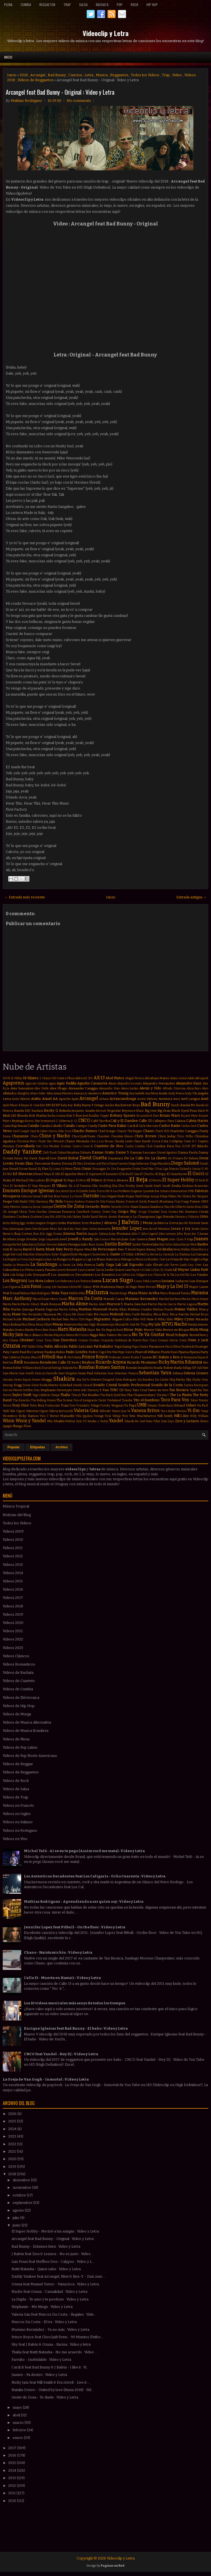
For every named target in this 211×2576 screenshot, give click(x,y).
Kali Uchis (166, 1244)
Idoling (14, 1223)
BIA (42, 1105)
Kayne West (83, 1249)
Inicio (8, 57)
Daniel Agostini (167, 1152)
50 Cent (58, 1078)
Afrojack (201, 1078)
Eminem (11, 1190)
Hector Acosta (108, 1217)
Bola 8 (70, 1115)
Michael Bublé (12, 1319)
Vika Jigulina (84, 1416)
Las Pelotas (27, 1270)
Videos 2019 (13, 1614)
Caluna (180, 1121)
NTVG (167, 1324)
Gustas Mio (176, 1212)
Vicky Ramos (28, 1416)
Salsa (83, 4)
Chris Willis (185, 1136)
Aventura (165, 1099)
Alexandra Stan (109, 1088)
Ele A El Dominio (80, 1186)
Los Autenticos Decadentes (72, 1275)
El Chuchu (147, 1174)
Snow (35, 1385)
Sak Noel (202, 1368)
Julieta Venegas (69, 1244)
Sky (188, 1379)
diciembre (22, 2180)
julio (16, 2218)
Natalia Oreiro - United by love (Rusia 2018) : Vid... (53, 2390)
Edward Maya (42, 1174)
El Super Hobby (178, 1179)
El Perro (81, 1180)
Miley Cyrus (184, 1319)
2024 (12, 2129)
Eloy (115, 1186)
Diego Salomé (185, 1163)
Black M (203, 1111)
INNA (204, 1217)
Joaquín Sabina (98, 1234)
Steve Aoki (80, 1390)
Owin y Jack (198, 1340)
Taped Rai (196, 1390)
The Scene (64, 1400)
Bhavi (140, 1111)
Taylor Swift (21, 1395)
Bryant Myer (189, 1115)
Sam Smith (26, 1373)
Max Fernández (32, 1314)
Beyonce (128, 1111)
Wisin (9, 1420)
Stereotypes (64, 1390)
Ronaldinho (145, 1368)
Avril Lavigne (190, 1099)
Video (177, 75)
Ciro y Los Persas (101, 1141)
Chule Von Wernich (51, 1141)
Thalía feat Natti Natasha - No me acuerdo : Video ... (54, 2352)
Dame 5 (122, 1152)
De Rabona (191, 1158)
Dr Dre (111, 1169)
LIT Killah (127, 1254)
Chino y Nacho (54, 1135)
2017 (12, 2448)
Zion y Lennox (187, 1421)
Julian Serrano (47, 1244)
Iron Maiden (91, 1223)
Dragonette (124, 1169)
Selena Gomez (196, 1373)
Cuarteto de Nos (108, 1146)
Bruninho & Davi (148, 1115)
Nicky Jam (13, 1334)
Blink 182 (9, 1115)
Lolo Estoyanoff (37, 1275)
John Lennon (167, 1234)
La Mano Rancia (104, 1259)
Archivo (61, 1447)
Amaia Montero (63, 1093)
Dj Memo (67, 1169)
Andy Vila (191, 1093)
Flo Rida (56, 1201)
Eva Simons (162, 1191)
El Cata (134, 1174)
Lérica (73, 1287)
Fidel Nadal (20, 1201)
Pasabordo (188, 1346)
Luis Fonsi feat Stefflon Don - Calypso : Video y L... (53, 2261)
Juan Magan (158, 1239)
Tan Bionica (178, 1390)
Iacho (6, 1223)
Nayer (91, 1330)
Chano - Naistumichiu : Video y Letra (58, 1952)
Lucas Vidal (141, 1281)
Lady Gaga (105, 1265)
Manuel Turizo (179, 1293)
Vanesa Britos (145, 1410)
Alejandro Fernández (159, 1083)
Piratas (25, 1357)
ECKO (7, 1174)
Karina (17, 1249)
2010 (12, 2501)
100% (6, 1078)
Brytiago (18, 1121)
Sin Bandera (145, 1379)
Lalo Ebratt (154, 1265)
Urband (179, 1405)
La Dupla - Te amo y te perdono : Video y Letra (50, 2299)
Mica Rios (161, 1314)
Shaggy (46, 1379)
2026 (12, 2114)
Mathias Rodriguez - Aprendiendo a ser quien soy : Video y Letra (83, 1901)
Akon (112, 1083)
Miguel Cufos (122, 1319)
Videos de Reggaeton (35, 80)
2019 (12, 2167)
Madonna (107, 1287)
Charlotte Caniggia (184, 1131)
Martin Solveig (68, 1309)
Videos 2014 (13, 1573)
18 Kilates (31, 1078)
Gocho (41, 1212)
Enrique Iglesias (37, 1190)
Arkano (104, 1099)
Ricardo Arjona (111, 1362)
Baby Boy (67, 1105)
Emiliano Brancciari (195, 1186)
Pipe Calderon (12, 1357)
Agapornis (13, 1083)
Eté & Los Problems (118, 1191)
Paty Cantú (11, 1352)
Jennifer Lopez (126, 1228)
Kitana (39, 1254)
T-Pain (104, 1390)
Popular (13, 1447)
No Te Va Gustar (148, 1334)
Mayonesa (49, 1314)
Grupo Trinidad (149, 1212)
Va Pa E (202, 1405)
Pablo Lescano (81, 1346)
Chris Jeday (167, 1136)
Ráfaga (187, 1368)
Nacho (180, 1324)
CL (75, 1121)
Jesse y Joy (181, 1228)
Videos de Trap (15, 1797)
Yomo (148, 1421)
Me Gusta (101, 1314)
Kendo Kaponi (137, 1249)
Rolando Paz (70, 1368)
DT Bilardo (200, 1146)
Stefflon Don (31, 1390)
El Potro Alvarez (116, 1180)
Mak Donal (11, 1293)
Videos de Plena (16, 1739)
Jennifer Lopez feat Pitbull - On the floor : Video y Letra (74, 1927)
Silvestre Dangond (102, 1379)
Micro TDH (77, 1319)
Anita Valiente (21, 1099)
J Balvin (128, 1222)
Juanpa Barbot (12, 1244)
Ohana (13, 1340)
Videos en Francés (18, 1805)
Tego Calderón (41, 1395)
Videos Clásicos (16, 1656)
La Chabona (182, 1254)
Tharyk (76, 1395)
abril (17, 2415)
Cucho (129, 1146)
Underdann (165, 1405)
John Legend (149, 1234)
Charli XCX (162, 1131)
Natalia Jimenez (198, 1324)
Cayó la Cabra (39, 1131)
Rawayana (190, 1357)
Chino (34, 1136)
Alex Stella (41, 1088)
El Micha (19, 1180)
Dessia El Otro (73, 1163)
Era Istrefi (62, 1191)
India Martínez (69, 1223)
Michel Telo (60, 1319)
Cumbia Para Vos (167, 1146)
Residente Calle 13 (55, 1362)
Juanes (201, 1238)
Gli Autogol (10, 1212)
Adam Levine (178, 1078)
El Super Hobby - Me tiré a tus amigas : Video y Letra (55, 2231)
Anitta (36, 1099)
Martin (152, 1304)
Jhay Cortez (23, 1234)
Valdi (6, 1411)
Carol (16, 1131)
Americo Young (115, 1093)
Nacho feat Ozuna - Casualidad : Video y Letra (49, 2291)
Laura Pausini (45, 1270)
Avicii (176, 1099)
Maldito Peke (77, 1293)
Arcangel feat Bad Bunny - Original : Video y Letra (60, 92)
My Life (154, 1324)
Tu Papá (130, 1405)
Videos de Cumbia (18, 1689)
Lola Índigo (17, 1275)
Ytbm (156, 1421)
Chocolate (103, 1136)
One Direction (64, 1340)
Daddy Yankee (22, 1151)
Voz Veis (128, 1416)
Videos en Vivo (15, 1839)
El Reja (138, 1179)
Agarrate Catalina (36, 1083)
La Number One (154, 1259)
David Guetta (93, 1157)
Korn (48, 1254)
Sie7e (85, 1379)
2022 (12, 2144)
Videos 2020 (13, 1623)
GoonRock (83, 1212)
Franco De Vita (95, 1201)
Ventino (181, 1411)
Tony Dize (20, 1405)
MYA (96, 1287)
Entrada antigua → (191, 897)
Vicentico (10, 1416)
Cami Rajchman (15, 1126)
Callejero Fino (163, 1121)
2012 (12, 2486)
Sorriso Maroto (12, 1390)
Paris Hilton (173, 1346)
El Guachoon (176, 1174)
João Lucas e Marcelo (107, 1239)
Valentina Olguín (37, 1411)
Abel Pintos (115, 1078)
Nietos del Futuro (77, 1335)
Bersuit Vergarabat (108, 1111)
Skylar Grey (200, 1379)
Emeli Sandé (162, 1186)
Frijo (177, 1201)
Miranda (201, 1319)
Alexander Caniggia (83, 1088)
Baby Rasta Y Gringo (89, 1105)
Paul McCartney (32, 1352)
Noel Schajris (177, 1335)
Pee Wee (112, 1352)
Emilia (176, 1186)
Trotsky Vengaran (111, 1405)
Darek (33, 1158)
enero (18, 2438)
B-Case (35, 1105)
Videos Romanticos (19, 1664)
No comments (79, 101)
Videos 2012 (13, 1556)
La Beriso (152, 1254)
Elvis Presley (126, 1186)
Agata (52, 1083)
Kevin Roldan (181, 1249)
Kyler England (61, 1254)
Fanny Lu (67, 1196)
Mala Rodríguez (40, 1293)
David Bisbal (67, 1158)
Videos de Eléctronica (21, 1697)
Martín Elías (117, 1309)
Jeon (145, 1229)
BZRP (55, 1105)
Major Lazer (198, 1287)
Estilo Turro (97, 1191)
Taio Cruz (139, 1390)
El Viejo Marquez (39, 1186)
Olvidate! (27, 1340)
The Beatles (90, 1395)
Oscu (153, 1340)
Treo (72, 1405)
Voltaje (116, 1416)
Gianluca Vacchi (161, 1207)
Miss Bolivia (12, 1324)
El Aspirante (94, 1174)
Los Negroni (15, 1280)
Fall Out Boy (50, 1196)
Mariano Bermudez (141, 1299)
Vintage (99, 1416)
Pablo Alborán (56, 1346)
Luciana (168, 1281)
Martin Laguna (187, 1304)
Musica (102, 75)
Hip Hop (152, 4)
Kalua (177, 1244)
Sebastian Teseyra (126, 1373)
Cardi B (132, 1126)
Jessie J (196, 1229)
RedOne (8, 1362)
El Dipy (160, 1174)
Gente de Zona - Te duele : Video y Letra (45, 2397)
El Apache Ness (73, 1174)
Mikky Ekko (165, 1319)
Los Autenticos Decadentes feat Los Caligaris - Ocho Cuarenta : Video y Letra (94, 1876)
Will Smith (165, 1416)
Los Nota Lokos (41, 1281)
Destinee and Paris (96, 1163)
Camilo (69, 1126)
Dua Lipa (162, 1169)
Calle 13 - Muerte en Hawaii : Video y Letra (62, 1978)
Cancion (75, 75)
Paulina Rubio (54, 1352)
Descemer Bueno (47, 1163)
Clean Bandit (142, 1141)
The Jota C (162, 1395)
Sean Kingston (67, 1373)
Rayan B (203, 1357)
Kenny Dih (154, 1249)
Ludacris (182, 1281)
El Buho (124, 1174)
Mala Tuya (59, 1293)
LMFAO (140, 1254)
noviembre (22, 2187)
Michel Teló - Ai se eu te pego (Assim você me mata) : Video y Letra (84, 1851)
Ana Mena (151, 1093)
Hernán (168, 1217)
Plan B (61, 1357)
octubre (20, 2195)
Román (131, 1368)
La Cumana (200, 1254)
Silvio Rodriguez (126, 1379)
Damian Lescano (143, 1152)
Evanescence (179, 1191)
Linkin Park (199, 1269)
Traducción (52, 1405)
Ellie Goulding (101, 1186)
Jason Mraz (49, 1229)
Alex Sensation (22, 1088)
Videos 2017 (13, 1598)
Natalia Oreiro (13, 1330)
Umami (152, 1405)
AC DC (88, 1078)
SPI (194, 1368)
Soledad (65, 1385)
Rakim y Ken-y (171, 1357)
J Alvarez (109, 1223)
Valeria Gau (86, 1410)
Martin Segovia (46, 1309)
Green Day (109, 1212)
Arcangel (37, 75)
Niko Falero (108, 1335)
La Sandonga (43, 1264)
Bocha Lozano (57, 1115)
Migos (89, 1319)
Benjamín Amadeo (83, 1111)
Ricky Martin (171, 1362)
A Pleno (69, 1078)
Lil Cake (145, 1270)
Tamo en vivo (158, 1390)
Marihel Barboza (170, 1299)
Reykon (88, 1362)
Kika (26, 1254)
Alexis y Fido (151, 1088)
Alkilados (10, 1093)
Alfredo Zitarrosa (174, 1088)
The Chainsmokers (141, 1395)
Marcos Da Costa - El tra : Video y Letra (44, 2322)
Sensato (8, 1379)
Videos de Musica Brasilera (25, 1731)
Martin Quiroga (22, 1309)
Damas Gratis (103, 1152)
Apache (65, 1099)
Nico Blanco (33, 1335)
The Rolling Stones (43, 1400)
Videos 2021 (13, 1631)
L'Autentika (98, 1254)
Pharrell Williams (147, 1352)
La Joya (47, 1259)
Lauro (82, 1270)
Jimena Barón (75, 1233)
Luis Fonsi (31, 1286)
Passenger (201, 1346)
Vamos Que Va (121, 1411)
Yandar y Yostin (97, 1421)
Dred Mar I (148, 1169)
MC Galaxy (84, 1287)
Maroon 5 (115, 1304)
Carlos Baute (170, 1126)
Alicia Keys (194, 1088)
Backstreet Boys (127, 1105)
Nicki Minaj (199, 1329)
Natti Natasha (72, 1329)
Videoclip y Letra (106, 33)
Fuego (185, 1201)
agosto (19, 2210)
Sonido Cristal (105, 1385)
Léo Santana (60, 1287)
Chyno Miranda (77, 1141)
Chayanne (20, 1136)
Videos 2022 (13, 1639)
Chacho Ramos (84, 1131)
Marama (199, 1292)
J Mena (146, 1223)
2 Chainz (45, 1078)
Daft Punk (50, 1152)
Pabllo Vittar (36, 1346)
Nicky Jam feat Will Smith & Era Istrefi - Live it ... (51, 2382)
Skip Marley (177, 1379)
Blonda (22, 1115)
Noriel (194, 1335)
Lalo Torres (171, 1265)
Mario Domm (199, 1299)
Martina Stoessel (93, 1309)
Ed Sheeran (22, 1174)
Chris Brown (145, 1136)
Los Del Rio (182, 1275)
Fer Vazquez (200, 1196)
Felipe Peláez (168, 1196)
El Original (54, 1180)
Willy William (199, 1416)
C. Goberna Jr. (64, 1121)
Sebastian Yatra (155, 1372)
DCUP (186, 1146)
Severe (36, 1379)
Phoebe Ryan (169, 1352)
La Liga (86, 1259)
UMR (142, 1405)
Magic (133, 1287)
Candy (92, 1126)
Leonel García (95, 1270)
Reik (18, 1362)
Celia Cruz (64, 1131)
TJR (121, 1390)
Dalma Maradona (69, 1152)
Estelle (83, 1191)
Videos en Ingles (17, 1814)
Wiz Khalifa (56, 1421)
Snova (26, 1385)
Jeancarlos (104, 1229)
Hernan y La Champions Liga (140, 1217)
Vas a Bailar (168, 1411)
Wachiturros (146, 1416)
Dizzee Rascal (28, 1169)
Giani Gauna (139, 1207)
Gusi (164, 1212)
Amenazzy (81, 1093)
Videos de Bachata (18, 1672)
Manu (164, 1293)
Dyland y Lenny (190, 1169)
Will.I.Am (181, 1416)
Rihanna (193, 1362)
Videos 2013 (13, 1565)
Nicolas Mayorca (54, 1335)
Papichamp (123, 1346)
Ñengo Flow (22, 1426)
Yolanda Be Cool (134, 1421)
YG (85, 1421)
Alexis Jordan (129, 1088)
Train (65, 1405)
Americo (95, 1093)
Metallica (146, 1314)
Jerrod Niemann (159, 1229)
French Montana (160, 1201)
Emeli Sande (144, 1186)
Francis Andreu (74, 1201)
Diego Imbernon (139, 1163)
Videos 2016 (13, 1589)
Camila (33, 1126)
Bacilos (109, 1105)
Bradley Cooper (99, 1115)
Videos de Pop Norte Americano (30, 1756)
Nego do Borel (114, 1330)
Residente (31, 1362)
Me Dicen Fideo (82, 1314)
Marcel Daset (41, 1299)
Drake (136, 1169)
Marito (16, 1304)
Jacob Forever (190, 1223)
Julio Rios (88, 1244)
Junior (100, 1244)
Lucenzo (155, 1281)
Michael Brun (199, 1314)
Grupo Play (127, 1211)
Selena (178, 1373)
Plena (8, 4)
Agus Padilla (66, 1083)
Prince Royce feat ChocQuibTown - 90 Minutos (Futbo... (57, 2337)
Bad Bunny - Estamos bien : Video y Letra (46, 2246)
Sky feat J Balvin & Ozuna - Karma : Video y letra (51, 2344)
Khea (194, 1249)
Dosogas (99, 1169)
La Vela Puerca (83, 1265)
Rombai (87, 1367)
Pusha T (136, 1357)
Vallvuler (105, 1411)
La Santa (64, 1265)
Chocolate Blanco (122, 1136)
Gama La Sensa (31, 1207)
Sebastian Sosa (104, 1373)
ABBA (79, 1078)
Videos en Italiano (18, 1822)
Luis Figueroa (12, 1287)
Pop (120, 4)
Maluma (97, 1292)
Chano (148, 1131)
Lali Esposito (133, 1265)
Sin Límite (161, 1379)
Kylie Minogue (80, 1254)
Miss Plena (28, 1324)
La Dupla (9, 1259)
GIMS (204, 1201)
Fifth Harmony (38, 1201)
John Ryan (184, 1234)
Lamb (183, 1265)
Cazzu (52, 1131)
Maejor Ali (122, 1287)
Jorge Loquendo (49, 1239)
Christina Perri (26, 1141)
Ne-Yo (101, 1330)
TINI (114, 1390)
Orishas (94, 1340)
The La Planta (180, 1395)
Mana (132, 1293)
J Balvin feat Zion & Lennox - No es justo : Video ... (53, 2254)
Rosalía (158, 1368)
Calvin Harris (197, 1121)
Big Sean (164, 1111)
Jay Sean (75, 1229)
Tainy (128, 1390)
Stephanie (48, 1390)
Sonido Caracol (82, 1385)
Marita (7, 1304)
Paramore (157, 1346)
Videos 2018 (13, 1606)
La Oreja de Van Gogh (182, 1259)
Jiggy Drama (54, 1234)
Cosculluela (25, 1146)
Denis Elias (24, 1163)
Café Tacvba (100, 1121)
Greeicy (96, 1212)
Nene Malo (133, 1329)
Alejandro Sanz (189, 1083)
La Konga (59, 1259)
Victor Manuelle (62, 1416)
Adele (191, 1078)
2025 (12, 2121)
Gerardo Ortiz (120, 1207)
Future (195, 1201)
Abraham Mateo (157, 1078)
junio (17, 2225)
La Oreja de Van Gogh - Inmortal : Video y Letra (46, 2079)
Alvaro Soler (38, 1093)
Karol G (29, 1249)
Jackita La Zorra (166, 1223)
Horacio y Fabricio (187, 1217)
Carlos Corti (189, 1126)
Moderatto (70, 1324)
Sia (78, 1379)
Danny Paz (21, 1158)
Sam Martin (10, 1373)
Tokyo (194, 1400)
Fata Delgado (108, 1196)
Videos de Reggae (18, 1764)
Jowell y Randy (80, 1239)
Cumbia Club (143, 1146)
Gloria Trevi (27, 1212)
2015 (12, 2463)
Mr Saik (130, 1324)
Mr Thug (142, 1324)
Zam (164, 1421)
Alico (205, 1088)
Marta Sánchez (136, 1304)
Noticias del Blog (17, 1515)
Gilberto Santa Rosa (188, 1207)
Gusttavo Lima (39, 1217)
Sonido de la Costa (167, 1385)
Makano (25, 1293)
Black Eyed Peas (184, 1111)
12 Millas (16, 1078)
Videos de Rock (16, 1781)
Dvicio (174, 1169)
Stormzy (93, 1390)
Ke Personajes (105, 1249)
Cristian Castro (70, 1146)
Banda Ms (187, 1105)
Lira (6, 1274)
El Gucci (196, 1173)
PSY (24, 1346)
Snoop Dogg (12, 1385)
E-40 (205, 1169)
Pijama (183, 1352)
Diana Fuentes (118, 1163)
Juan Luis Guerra (134, 1239)
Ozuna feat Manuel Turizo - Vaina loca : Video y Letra (55, 2284)
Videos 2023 (13, 1648)
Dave (53, 1158)
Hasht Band (90, 1217)
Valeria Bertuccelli (61, 1411)
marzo (18, 2422)
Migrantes (102, 1319)
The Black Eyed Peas (113, 1395)
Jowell (63, 1239)
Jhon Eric (39, 1234)
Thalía (65, 1395)
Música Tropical (16, 1506)
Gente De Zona (69, 1206)
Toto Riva (37, 1405)
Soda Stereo (49, 1385)
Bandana (37, 1111)
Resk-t (76, 1362)
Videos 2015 (13, 1581)
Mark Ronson (50, 1304)
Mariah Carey (113, 1299)
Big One (151, 1111)
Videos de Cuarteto (19, 1681)
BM (48, 1105)
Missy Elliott (44, 1324)
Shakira (64, 1378)
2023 (12, 2136)
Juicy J (33, 1244)
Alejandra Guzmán (129, 1083)
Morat (120, 1324)
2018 (24, 75)
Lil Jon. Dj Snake (162, 1270)
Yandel (116, 1420)
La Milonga (124, 1259)
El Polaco (94, 1180)
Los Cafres (123, 1275)
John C (136, 1234)
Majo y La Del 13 (172, 1286)
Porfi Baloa (74, 1357)
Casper (24, 1131)
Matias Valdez (186, 1309)
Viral (108, 1416)
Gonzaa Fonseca (61, 1212)
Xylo (79, 1421)
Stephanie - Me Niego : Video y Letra (42, 2307)
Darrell (43, 1158)
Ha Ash (67, 1217)
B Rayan (24, 1105)
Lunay (47, 1287)
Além (49, 1093)
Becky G (51, 1110)
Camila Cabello (51, 1126)
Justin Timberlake (146, 1244)
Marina (186, 1299)
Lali (118, 1265)
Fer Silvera (184, 1196)
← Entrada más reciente (24, 897)
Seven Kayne (22, 1379)
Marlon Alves (97, 1304)
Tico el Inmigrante (85, 1400)
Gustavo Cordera (16, 1217)
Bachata (102, 4)
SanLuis (40, 1373)
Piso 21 (36, 1357)
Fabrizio (26, 1196)
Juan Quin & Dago (181, 1239)
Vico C (44, 1416)
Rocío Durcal (42, 1368)
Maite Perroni (147, 1287)
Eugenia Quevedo (142, 1191)
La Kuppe (74, 1259)
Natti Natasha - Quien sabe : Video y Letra (46, 2269)
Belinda (65, 1111)
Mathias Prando (163, 1309)
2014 (12, 2470)
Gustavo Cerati (197, 1212)
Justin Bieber (118, 1244)
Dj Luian (54, 1169)
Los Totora (82, 1281)
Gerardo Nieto (97, 1206)
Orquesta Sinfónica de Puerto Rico (124, 1340)
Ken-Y (122, 1249)
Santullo (51, 1373)
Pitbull (48, 1356)
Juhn (25, 1244)
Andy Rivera (176, 1093)
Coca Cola (160, 1141)
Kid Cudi (17, 1254)
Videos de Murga (17, 1714)
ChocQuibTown (83, 1136)
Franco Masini (115, 1201)
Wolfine (70, 1421)
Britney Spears (122, 1115)
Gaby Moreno (11, 1207)
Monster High (87, 1324)
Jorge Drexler (27, 1239)
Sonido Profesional (134, 1385)
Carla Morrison (148, 1126)
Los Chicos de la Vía (161, 1275)
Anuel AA (50, 1099)
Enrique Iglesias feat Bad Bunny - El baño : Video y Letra (76, 2028)
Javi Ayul (63, 1229)
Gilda (204, 1207)
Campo (81, 1126)
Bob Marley (38, 1115)
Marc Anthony (17, 1298)
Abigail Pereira (134, 1078)
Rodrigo (57, 1368)
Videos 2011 (13, 1548)
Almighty (23, 1093)
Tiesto (102, 1400)
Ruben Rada (172, 1368)
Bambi (175, 1105)
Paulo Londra (76, 1352)
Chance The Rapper (129, 1131)
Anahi (163, 1093)
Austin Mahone (147, 1099)
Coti (38, 1146)
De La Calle (134, 1158)
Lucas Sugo (117, 1280)
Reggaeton (47, 4)
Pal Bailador (103, 1346)
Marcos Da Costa (85, 1298)
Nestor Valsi (153, 1330)
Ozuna (11, 1345)
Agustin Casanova (92, 1083)
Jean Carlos (89, 1229)
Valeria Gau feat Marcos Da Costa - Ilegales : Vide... (54, 2314)
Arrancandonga (123, 1099)
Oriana (83, 1340)
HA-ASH (56, 1217)
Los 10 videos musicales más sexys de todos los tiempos (74, 2003)
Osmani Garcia (168, 1340)
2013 (12, 2478)
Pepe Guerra (126, 1352)
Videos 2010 (13, 1540)
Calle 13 (145, 1121)
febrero (20, 2430)
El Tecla (200, 1180)
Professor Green (119, 1357)
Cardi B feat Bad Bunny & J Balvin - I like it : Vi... (50, 2367)
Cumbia (26, 4)
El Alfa (56, 1174)
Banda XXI (22, 1111)
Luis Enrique (198, 1281)
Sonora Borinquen (196, 1385)
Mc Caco (64, 1314)
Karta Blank (45, 1249)
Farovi (78, 1196)
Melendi (116, 1314)
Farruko (91, 1195)
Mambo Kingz (118, 1293)
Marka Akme (75, 1303)
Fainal (37, 1196)
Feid (138, 1196)
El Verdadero (18, 1186)
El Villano (59, 1186)
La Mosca (137, 1259)
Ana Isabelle (137, 1093)
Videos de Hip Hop (19, 1706)
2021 (12, 2151)
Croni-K (87, 1146)
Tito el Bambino (146, 1400)
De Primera (175, 1158)
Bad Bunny (57, 75)
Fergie (7, 1201)
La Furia (22, 1259)
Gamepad (47, 1207)
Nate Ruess (50, 1330)
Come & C (190, 1141)
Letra (89, 75)
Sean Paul (85, 1373)
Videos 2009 (13, 1531)
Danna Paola (188, 1152)
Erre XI (74, 1191)
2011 (12, 2493)
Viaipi (204, 1411)
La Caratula (166, 1254)
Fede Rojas (125, 1196)
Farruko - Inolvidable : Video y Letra (41, 2359)
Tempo (55, 1395)
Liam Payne (132, 1270)
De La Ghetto (156, 1158)
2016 (12, 2455)
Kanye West (189, 1244)
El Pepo (69, 1180)
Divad (13, 1169)
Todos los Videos (145, 75)
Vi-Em (193, 1410)
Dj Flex (43, 1169)
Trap (67, 4)
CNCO (84, 1120)
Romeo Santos (110, 1367)
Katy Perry (64, 1249)
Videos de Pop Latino (20, 1747)
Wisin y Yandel (31, 1420)
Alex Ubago (58, 1088)
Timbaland (114, 1400)
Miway (57, 1324)
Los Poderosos (64, 1281)
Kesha (167, 1249)
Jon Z (195, 1234)
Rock (134, 4)
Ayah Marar (10, 1105)
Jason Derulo (33, 1229)
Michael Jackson (36, 1319)
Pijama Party (198, 1352)
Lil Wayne (181, 1269)
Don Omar (82, 1168)
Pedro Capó (97, 1352)
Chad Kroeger (107, 1131)
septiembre (23, 2203)
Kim (32, 1254)
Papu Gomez (140, 1346)
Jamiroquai (17, 1229)
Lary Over (195, 1265)
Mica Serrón (179, 1314)
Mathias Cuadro (139, 1309)
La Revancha (21, 1265)
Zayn (170, 1421)
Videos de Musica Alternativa (27, 1722)
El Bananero (110, 1174)
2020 (12, 2159)
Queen (147, 1357)
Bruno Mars (170, 1115)
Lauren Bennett (66, 1270)
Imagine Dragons (46, 1223)
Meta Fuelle (132, 1314)
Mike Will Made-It (145, 1319)
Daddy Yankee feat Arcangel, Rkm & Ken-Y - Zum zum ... (59, 2276)
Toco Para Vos (175, 1399)
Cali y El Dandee (124, 1121)
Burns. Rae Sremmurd (40, 1121)
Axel (204, 1099)
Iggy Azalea (27, 1223)
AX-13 (99, 1077)
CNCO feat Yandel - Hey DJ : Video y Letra (61, 2054)
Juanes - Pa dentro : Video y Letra (39, 2375)
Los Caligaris (139, 1275)
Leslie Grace (114, 1270)
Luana (96, 1281)
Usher (191, 1405)
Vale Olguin (17, 1411)
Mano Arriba (148, 1293)
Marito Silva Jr (30, 1304)
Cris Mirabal (51, 1146)
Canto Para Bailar (112, 1126)
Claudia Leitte (123, 1141)
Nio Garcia (124, 1335)
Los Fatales (199, 1275)
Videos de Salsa (16, 1789)
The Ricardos (21, 1400)
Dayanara (115, 1158)
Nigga (94, 1335)
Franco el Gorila (136, 1201)
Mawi (16, 1314)
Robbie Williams (23, 1368)
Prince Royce (95, 1356)
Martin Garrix (167, 1304)
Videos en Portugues (20, 1830)
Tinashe (127, 1400)
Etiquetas (37, 1447)
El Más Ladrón (35, 1180)
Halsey (77, 1217)
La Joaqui (35, 1259)
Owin (183, 1340)
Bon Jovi (82, 1115)
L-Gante (113, 1254)
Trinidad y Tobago (87, 1405)
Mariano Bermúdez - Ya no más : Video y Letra (50, 2329)
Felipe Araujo (150, 1196)
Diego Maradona (160, 1163)
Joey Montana (120, 1234)
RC (155, 1357)
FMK (191, 1191)
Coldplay (176, 1141)
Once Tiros (43, 1340)
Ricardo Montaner (142, 1362)
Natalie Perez (33, 1330)
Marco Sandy (59, 1299)
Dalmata (85, 1152)
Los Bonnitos (105, 1275)
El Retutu (155, 1180)
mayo (18, 2407)
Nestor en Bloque (176, 1330)
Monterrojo (105, 1324)
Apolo (75, 1099)
